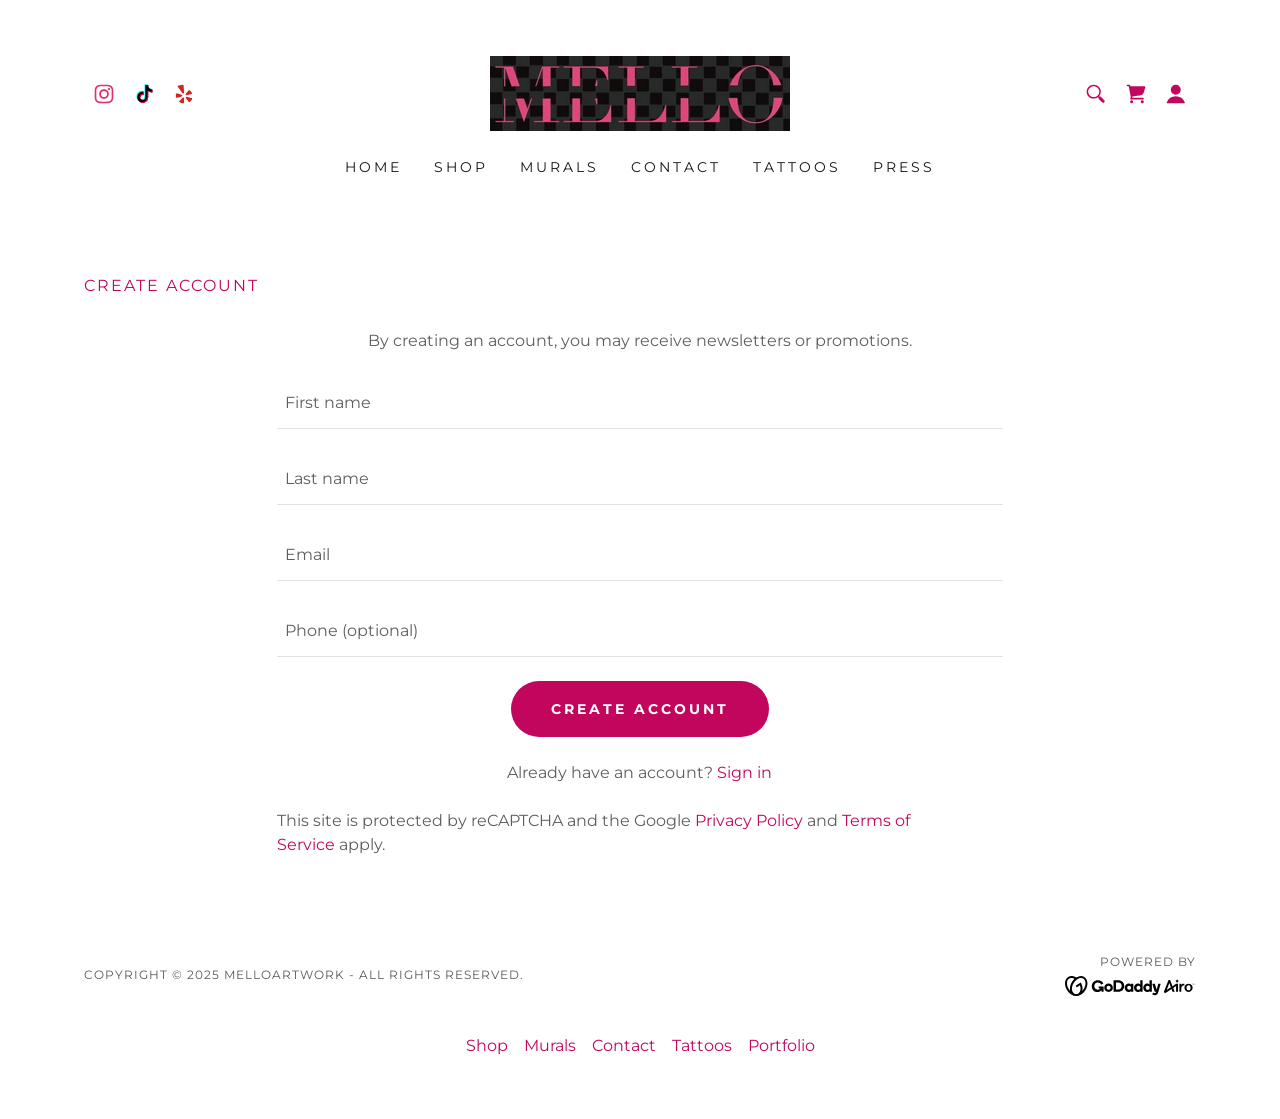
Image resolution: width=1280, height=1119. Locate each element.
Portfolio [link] (781, 1045)
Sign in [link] (744, 772)
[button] (1176, 94)
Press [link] (904, 167)
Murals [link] (559, 167)
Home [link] (373, 167)
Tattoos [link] (797, 167)
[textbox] (639, 403)
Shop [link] (461, 167)
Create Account (640, 709)
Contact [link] (676, 167)
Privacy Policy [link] (749, 820)
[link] (104, 94)
